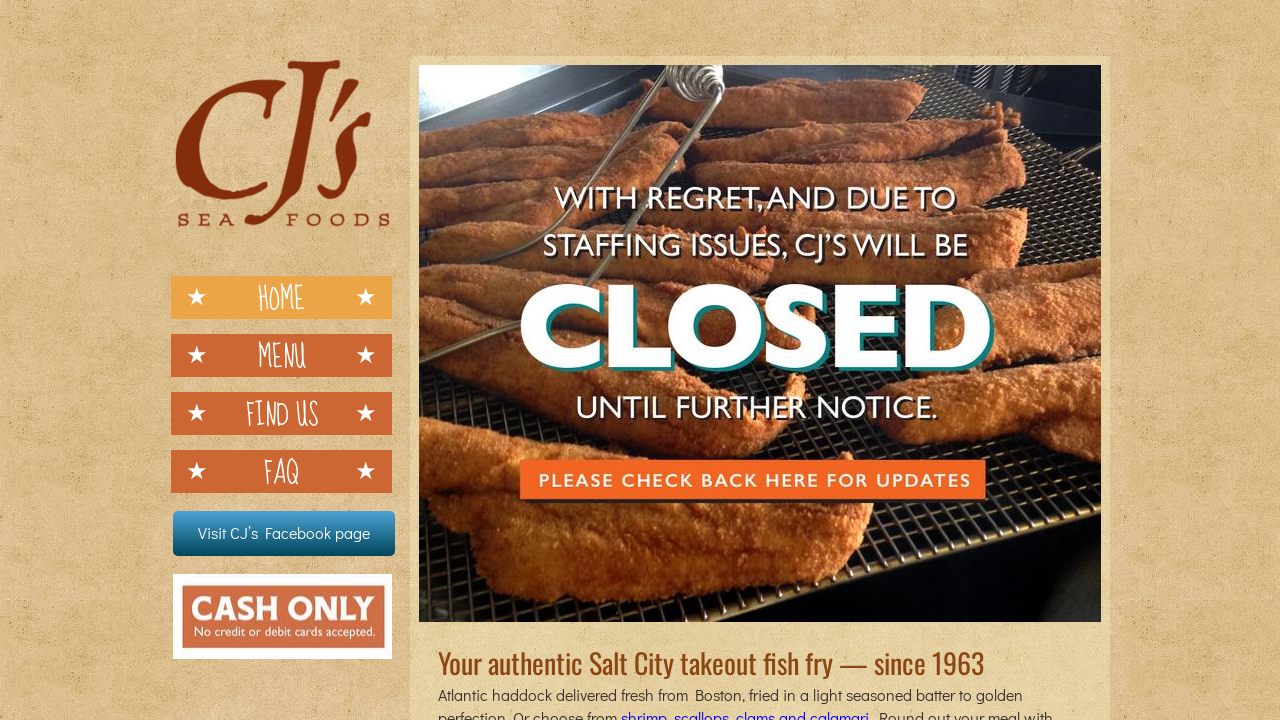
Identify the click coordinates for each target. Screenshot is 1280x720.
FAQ (281, 471)
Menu (282, 355)
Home (281, 297)
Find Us (282, 413)
